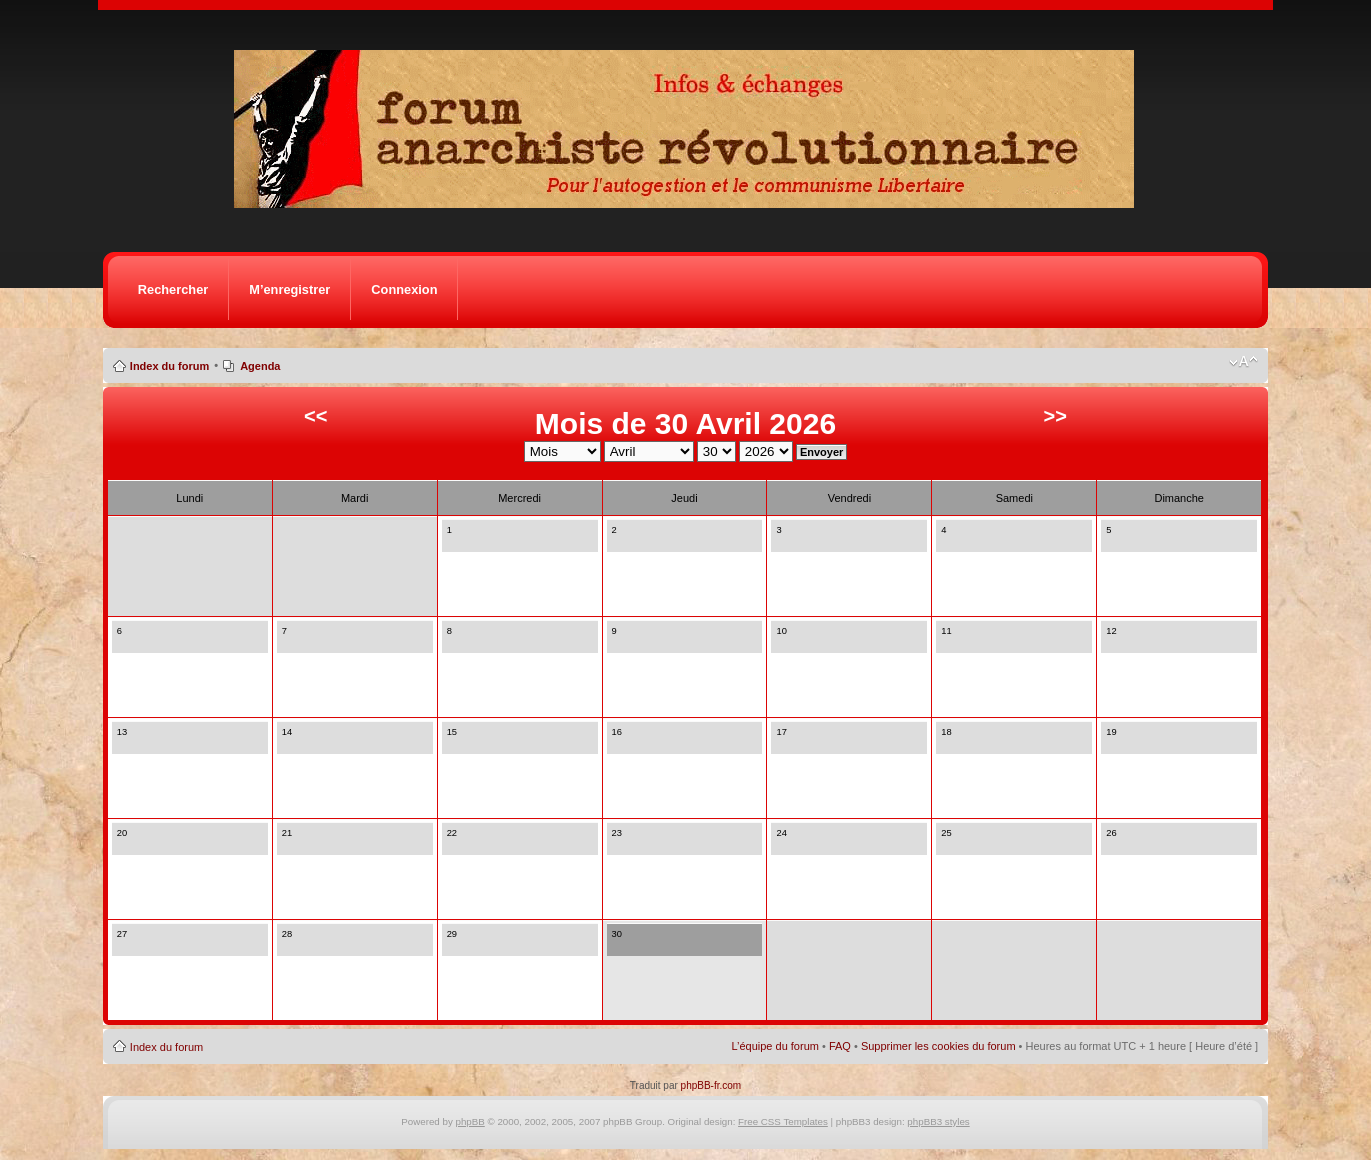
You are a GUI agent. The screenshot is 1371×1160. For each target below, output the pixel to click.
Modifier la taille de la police (1243, 362)
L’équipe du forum (774, 1046)
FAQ (840, 1046)
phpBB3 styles (938, 1121)
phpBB (470, 1121)
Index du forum (169, 366)
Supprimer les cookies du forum (938, 1046)
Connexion (404, 289)
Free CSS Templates (783, 1121)
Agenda (260, 366)
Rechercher (173, 289)
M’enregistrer (289, 289)
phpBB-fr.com (711, 1085)
